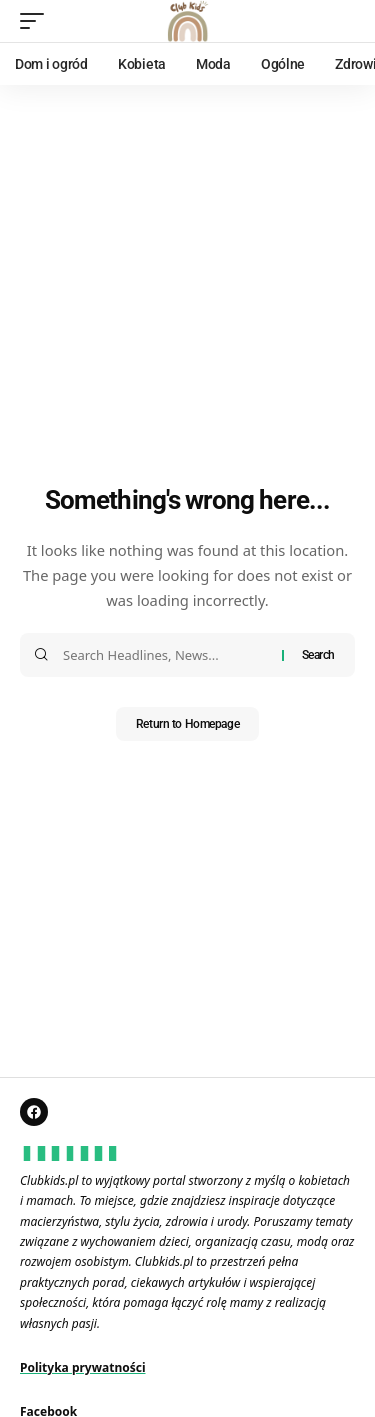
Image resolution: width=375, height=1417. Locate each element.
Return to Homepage (187, 724)
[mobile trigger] (37, 21)
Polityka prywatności (83, 1367)
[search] (340, 21)
